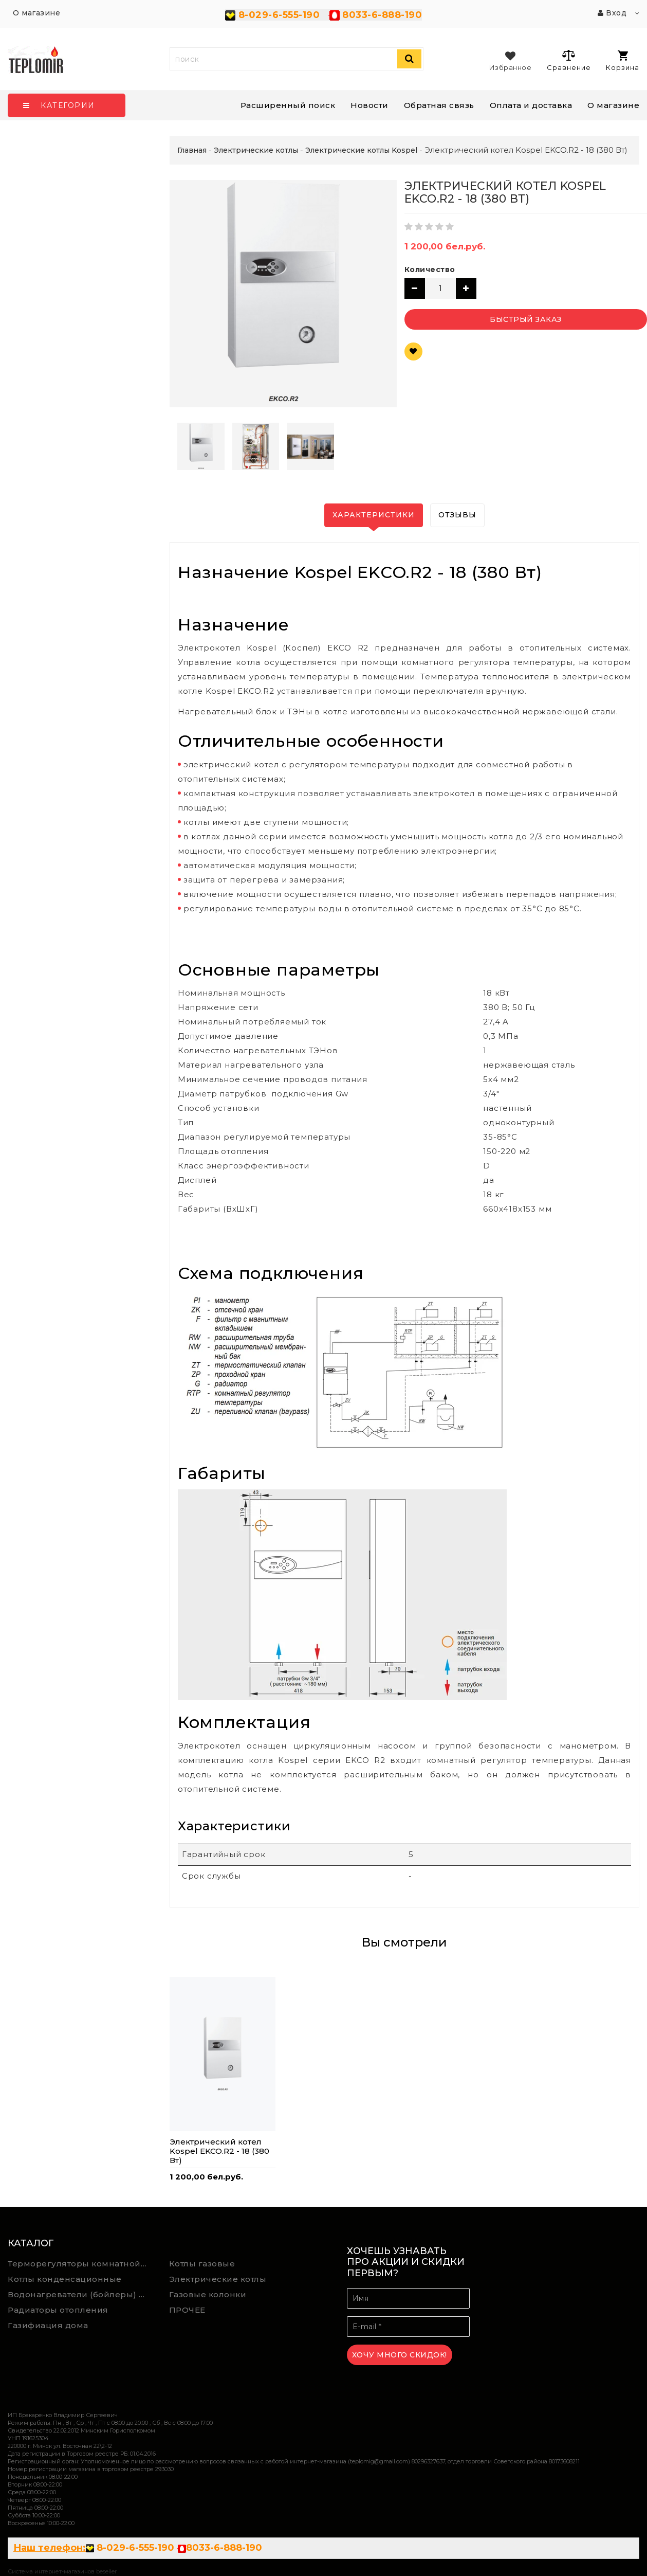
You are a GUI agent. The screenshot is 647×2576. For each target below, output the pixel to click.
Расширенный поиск (288, 105)
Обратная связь (439, 105)
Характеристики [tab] (373, 514)
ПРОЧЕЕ (187, 2310)
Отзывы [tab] (457, 514)
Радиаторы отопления (58, 2310)
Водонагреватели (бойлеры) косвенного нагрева (81, 2294)
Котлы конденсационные (65, 2279)
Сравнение (568, 60)
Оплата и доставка (531, 105)
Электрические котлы (218, 2279)
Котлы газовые (202, 2263)
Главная (192, 150)
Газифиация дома (48, 2325)
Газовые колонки (208, 2294)
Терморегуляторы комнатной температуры (81, 2263)
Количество (429, 269)
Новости (369, 105)
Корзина (622, 60)
